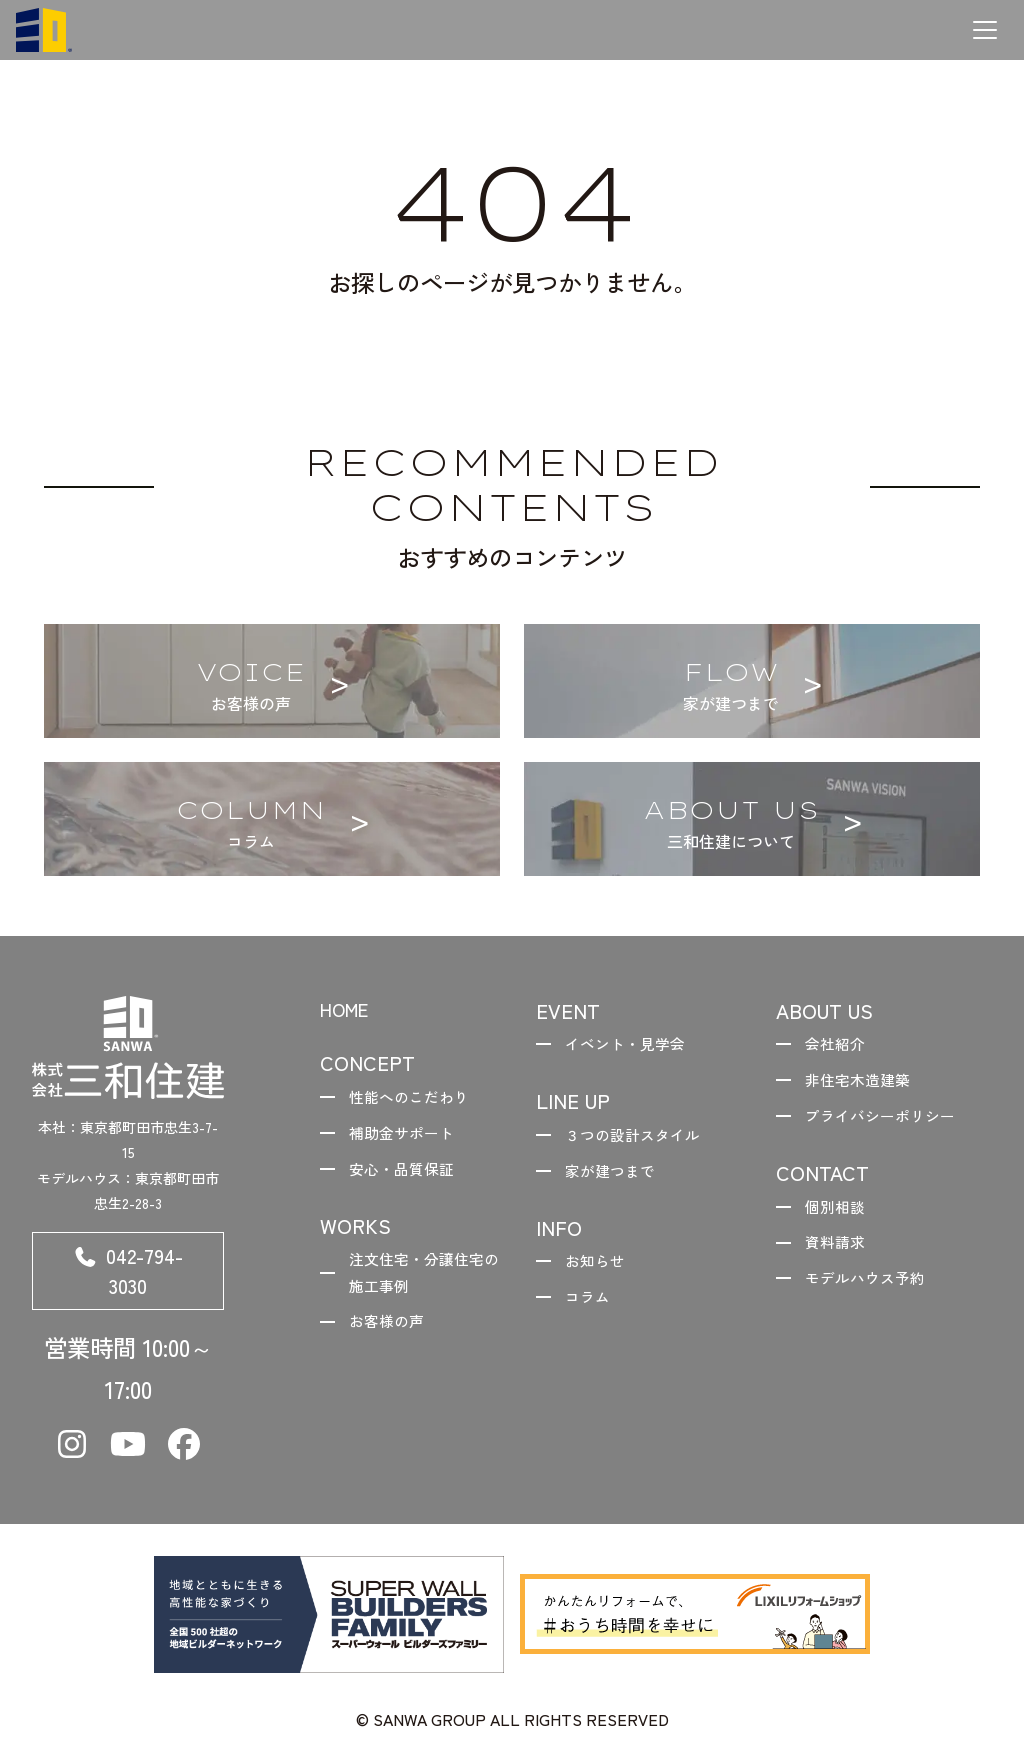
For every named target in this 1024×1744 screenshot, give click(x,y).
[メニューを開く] (985, 30)
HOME (348, 1010)
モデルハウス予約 (872, 1292)
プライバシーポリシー (888, 1122)
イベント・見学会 (632, 1045)
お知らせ (600, 1270)
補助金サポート (408, 1138)
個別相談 (840, 1215)
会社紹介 (840, 1045)
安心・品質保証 (408, 1177)
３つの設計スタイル (640, 1138)
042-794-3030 (128, 1275)
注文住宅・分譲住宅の (424, 1286)
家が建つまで (616, 1177)
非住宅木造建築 (864, 1084)
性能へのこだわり (416, 1100)
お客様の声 (392, 1337)
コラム (592, 1308)
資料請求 (840, 1254)
